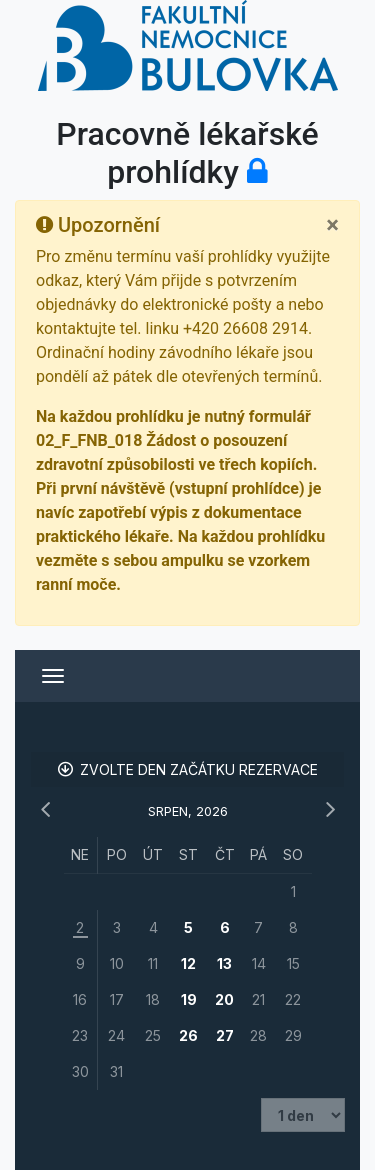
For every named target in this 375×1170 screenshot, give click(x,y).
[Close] (332, 225)
